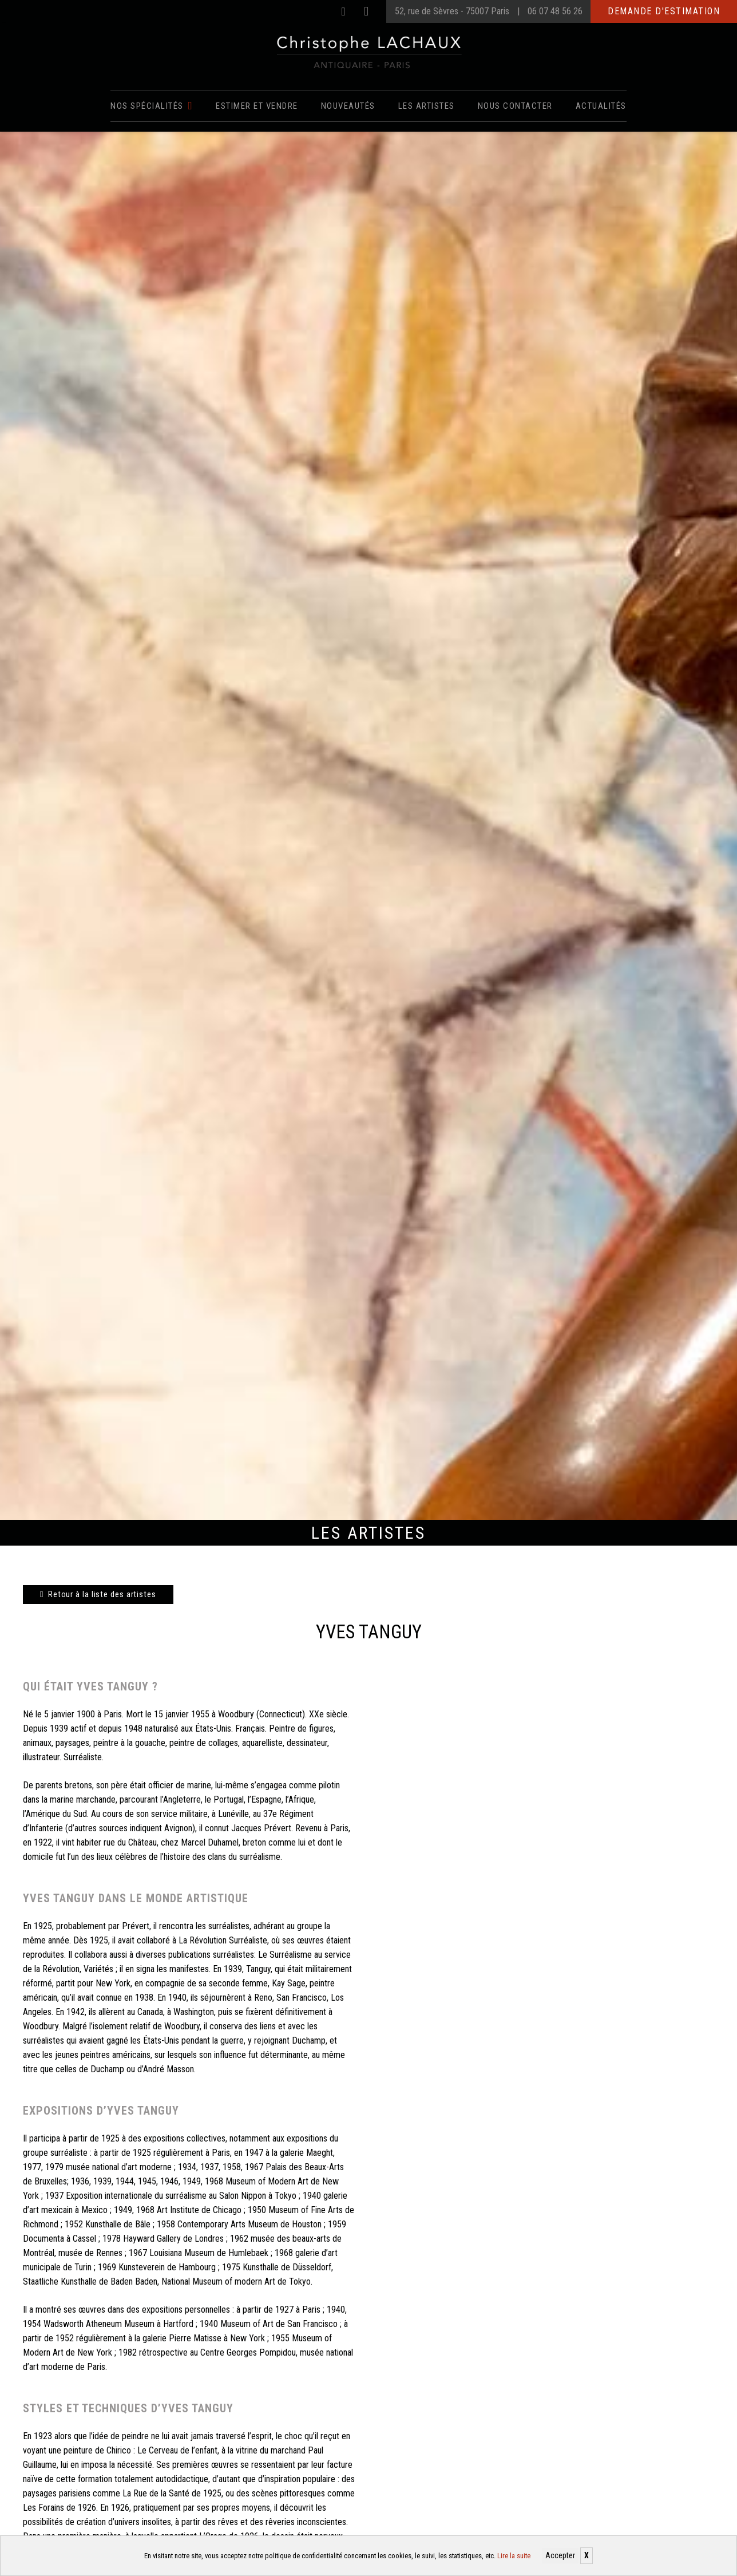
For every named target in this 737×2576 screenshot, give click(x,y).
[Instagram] (366, 11)
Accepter (560, 2555)
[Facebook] (343, 11)
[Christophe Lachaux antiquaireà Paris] (369, 51)
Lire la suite (513, 2555)
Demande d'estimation (664, 11)
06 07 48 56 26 (555, 11)
